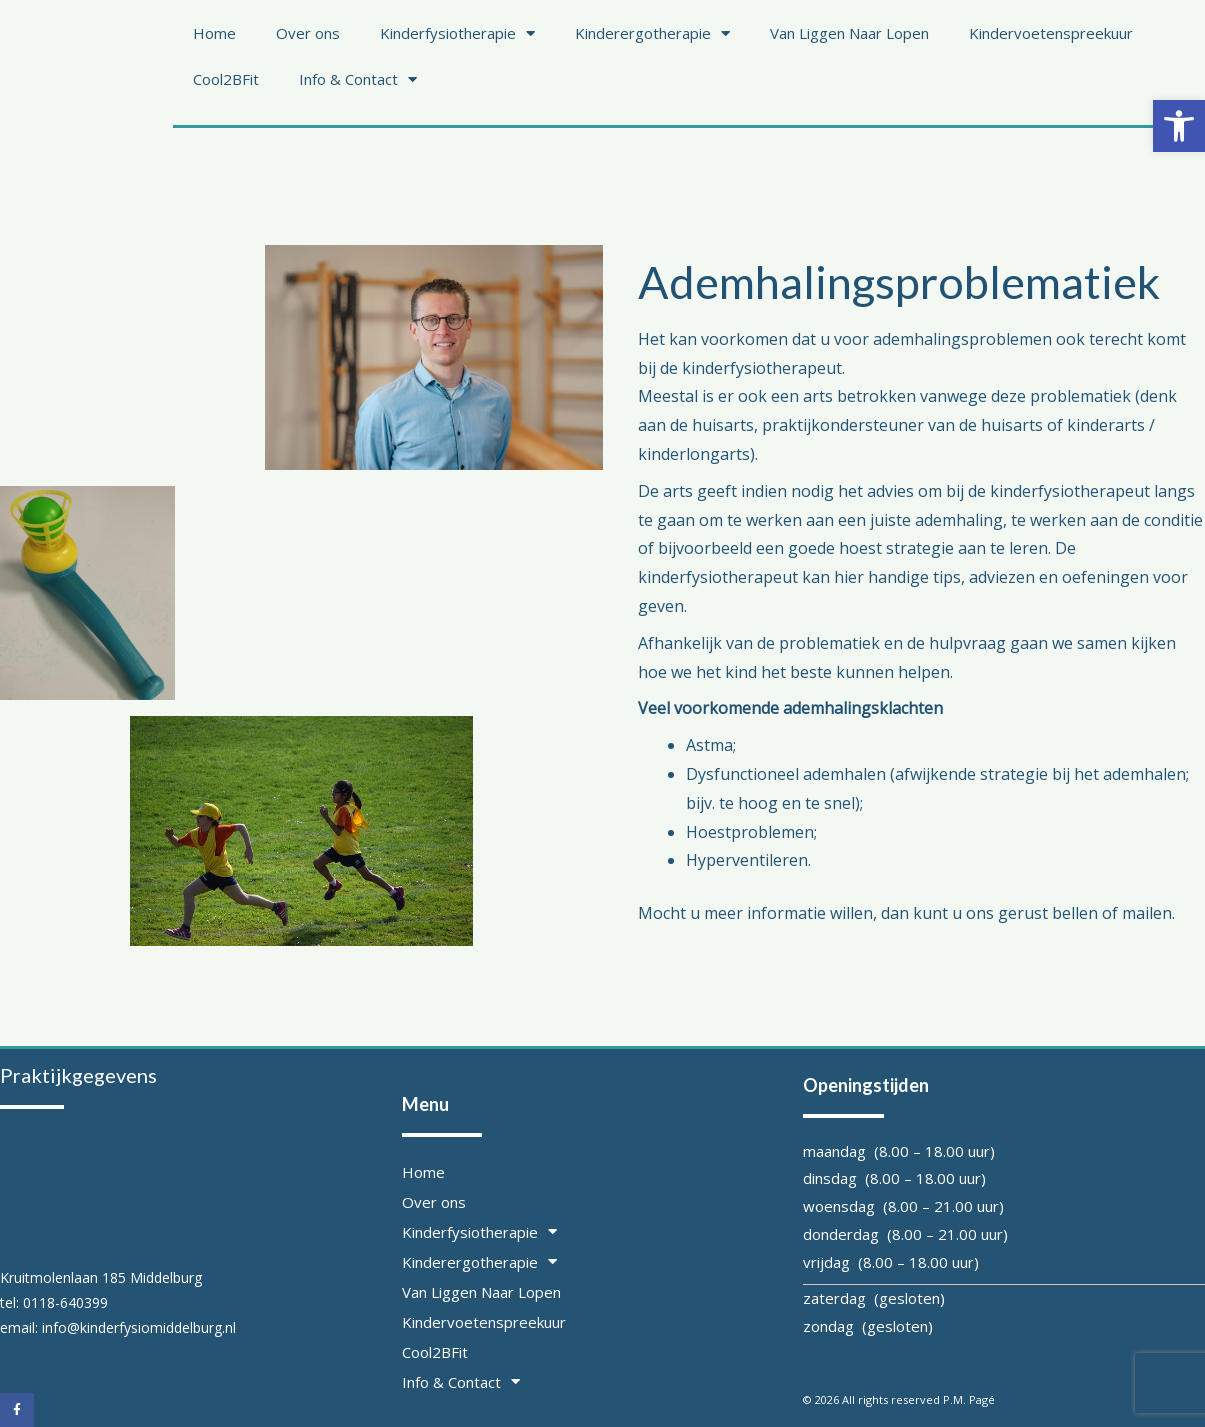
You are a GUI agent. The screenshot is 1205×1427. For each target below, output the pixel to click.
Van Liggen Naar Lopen (849, 33)
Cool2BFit (226, 79)
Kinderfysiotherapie (457, 33)
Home (214, 33)
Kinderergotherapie (652, 33)
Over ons (308, 33)
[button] (1179, 126)
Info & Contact (358, 79)
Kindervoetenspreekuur (1051, 33)
